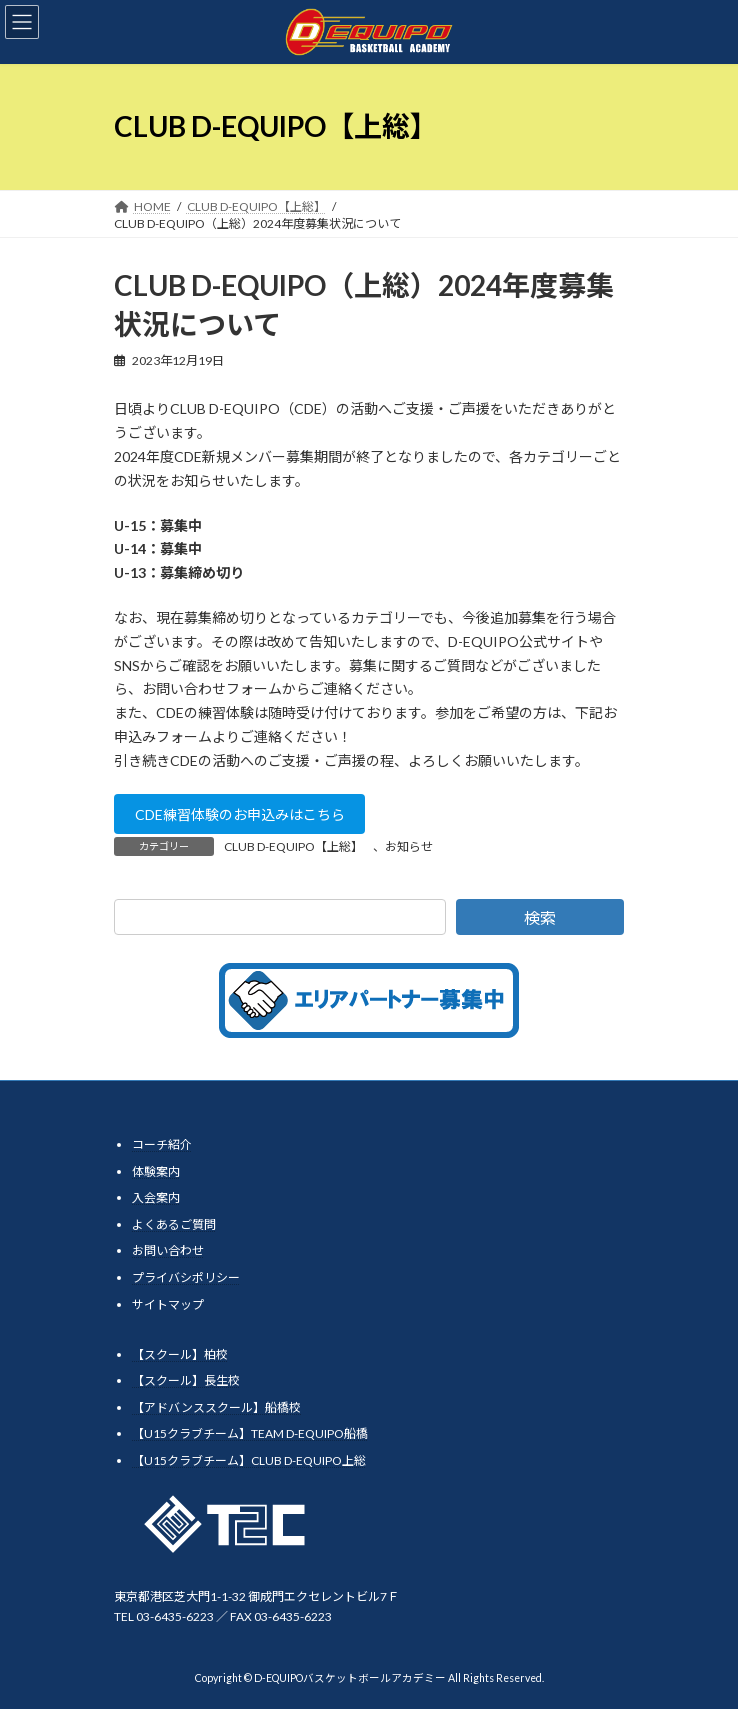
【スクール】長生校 (186, 1380)
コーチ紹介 (162, 1144)
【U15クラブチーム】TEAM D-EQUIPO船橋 (250, 1433)
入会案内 (156, 1197)
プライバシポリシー (186, 1277)
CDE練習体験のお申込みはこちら (240, 814)
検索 (540, 917)
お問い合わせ (168, 1250)
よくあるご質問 (174, 1224)
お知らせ (409, 846)
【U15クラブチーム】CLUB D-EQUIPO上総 (249, 1460)
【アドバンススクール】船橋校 (216, 1407)
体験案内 (156, 1171)
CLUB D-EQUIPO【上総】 (293, 846)
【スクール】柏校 (180, 1354)
